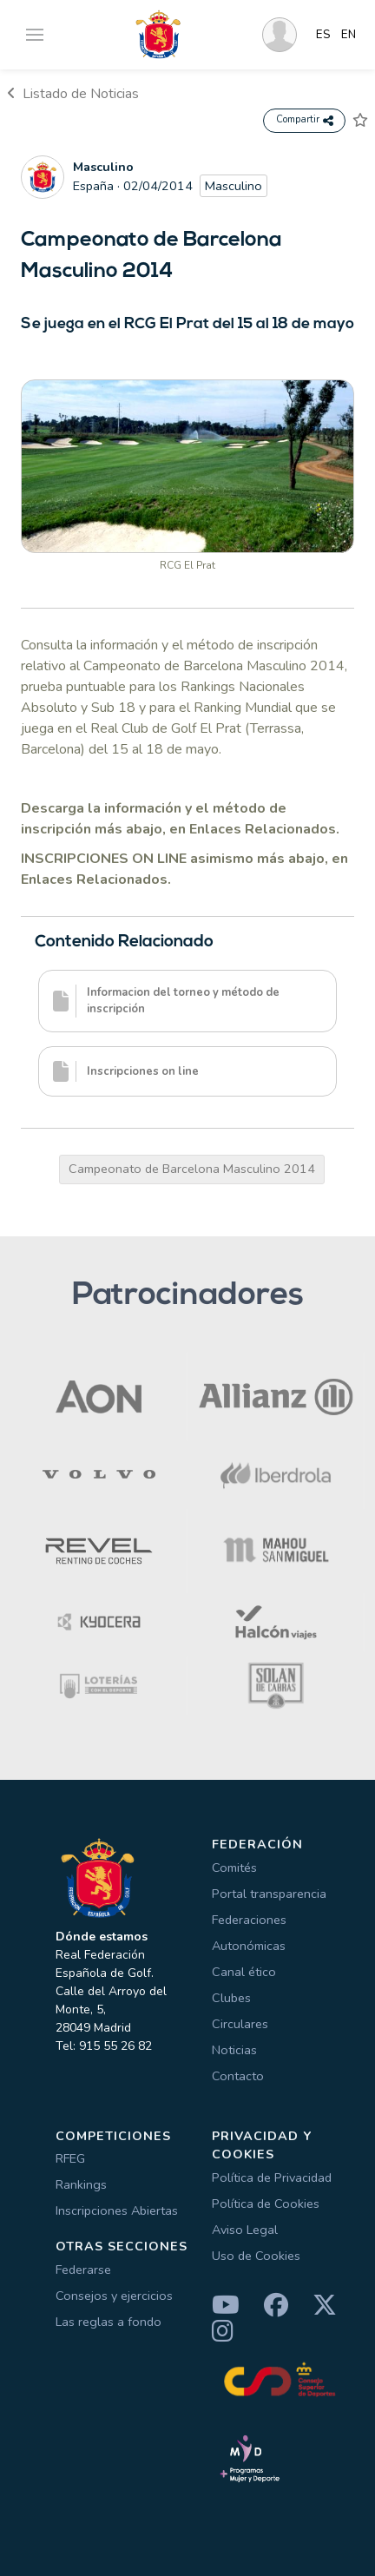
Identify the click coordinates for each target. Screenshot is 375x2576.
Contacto (238, 2076)
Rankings (81, 2184)
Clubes (231, 1997)
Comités (234, 1867)
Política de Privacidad (272, 2177)
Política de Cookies (265, 2203)
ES (323, 35)
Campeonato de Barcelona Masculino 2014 (192, 1168)
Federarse (83, 2269)
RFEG (70, 2158)
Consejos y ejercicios (114, 2295)
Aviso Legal (245, 2229)
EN (348, 35)
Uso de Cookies (256, 2255)
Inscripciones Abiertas (117, 2210)
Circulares (240, 2023)
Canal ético (244, 1971)
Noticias (234, 2050)
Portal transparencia (269, 1893)
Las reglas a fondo (108, 2321)
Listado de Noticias (73, 93)
